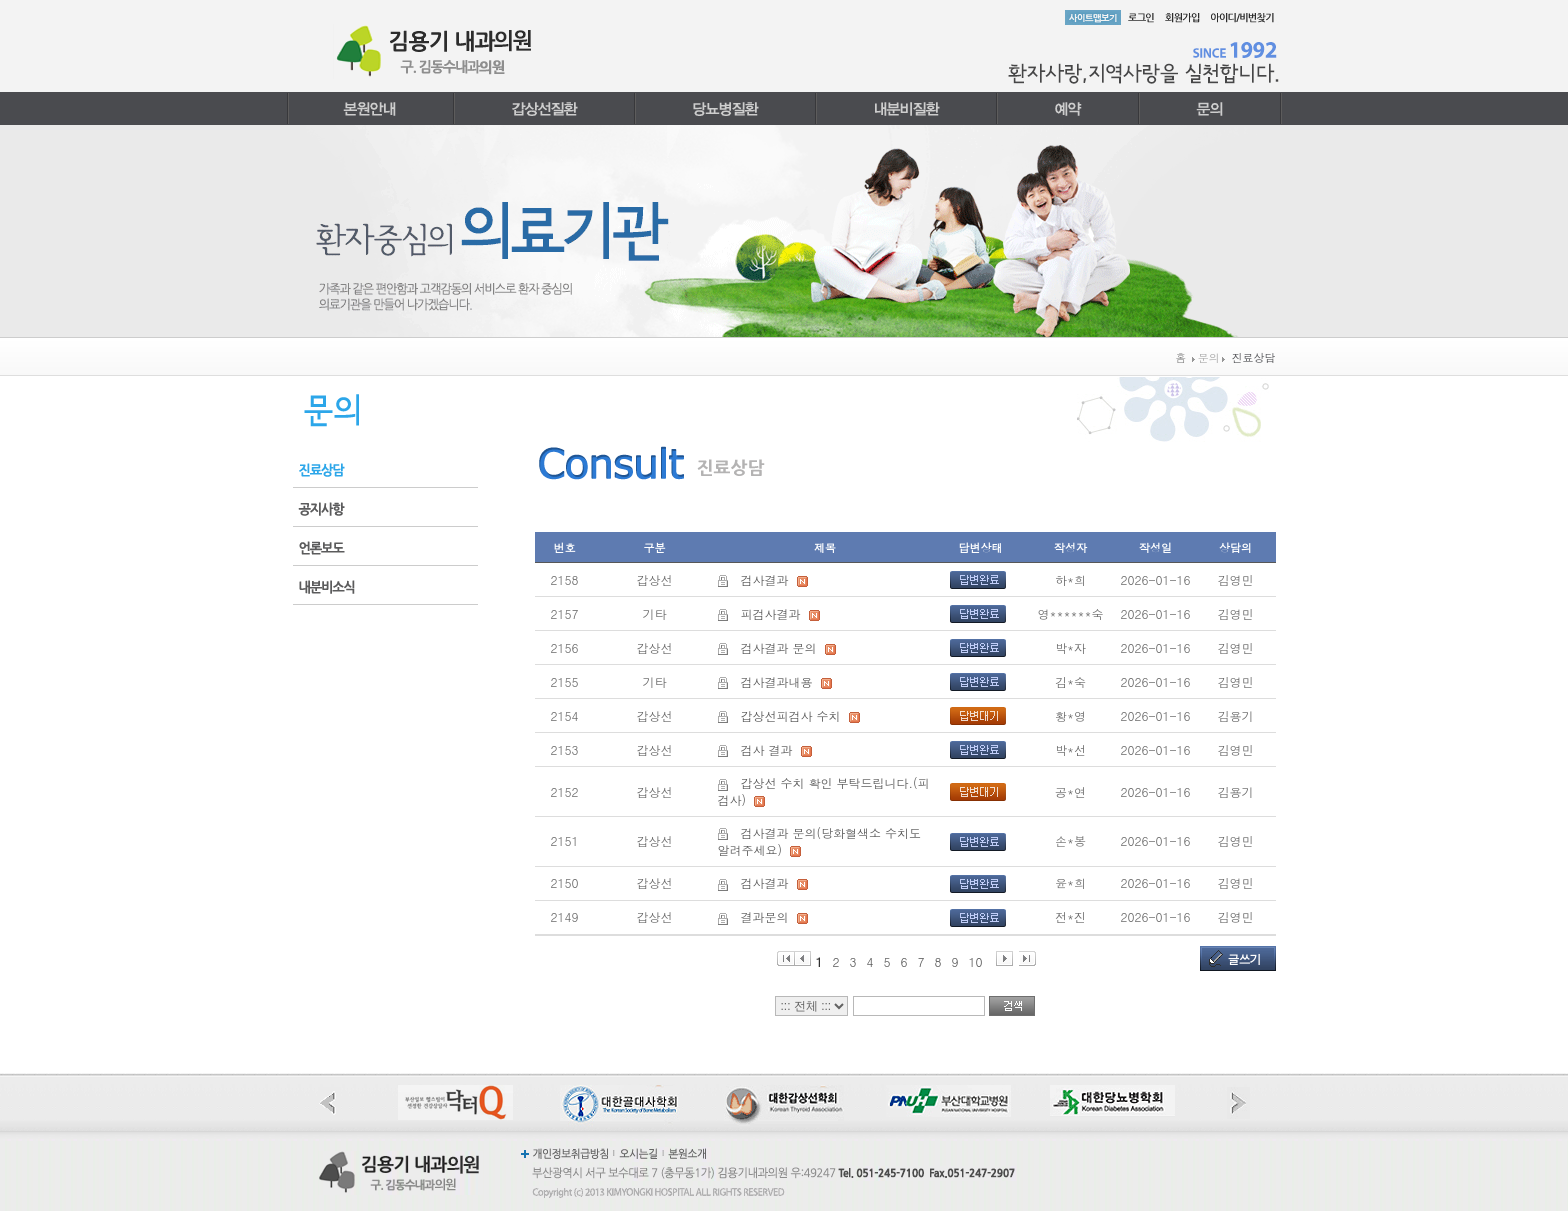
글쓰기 (1244, 958)
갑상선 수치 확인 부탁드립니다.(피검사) (824, 791)
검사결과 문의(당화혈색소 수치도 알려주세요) (820, 841)
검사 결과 (767, 749)
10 (976, 959)
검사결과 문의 (779, 647)
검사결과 (765, 579)
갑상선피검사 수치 (791, 715)
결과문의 (765, 916)
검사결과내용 (777, 681)
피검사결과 (771, 613)
